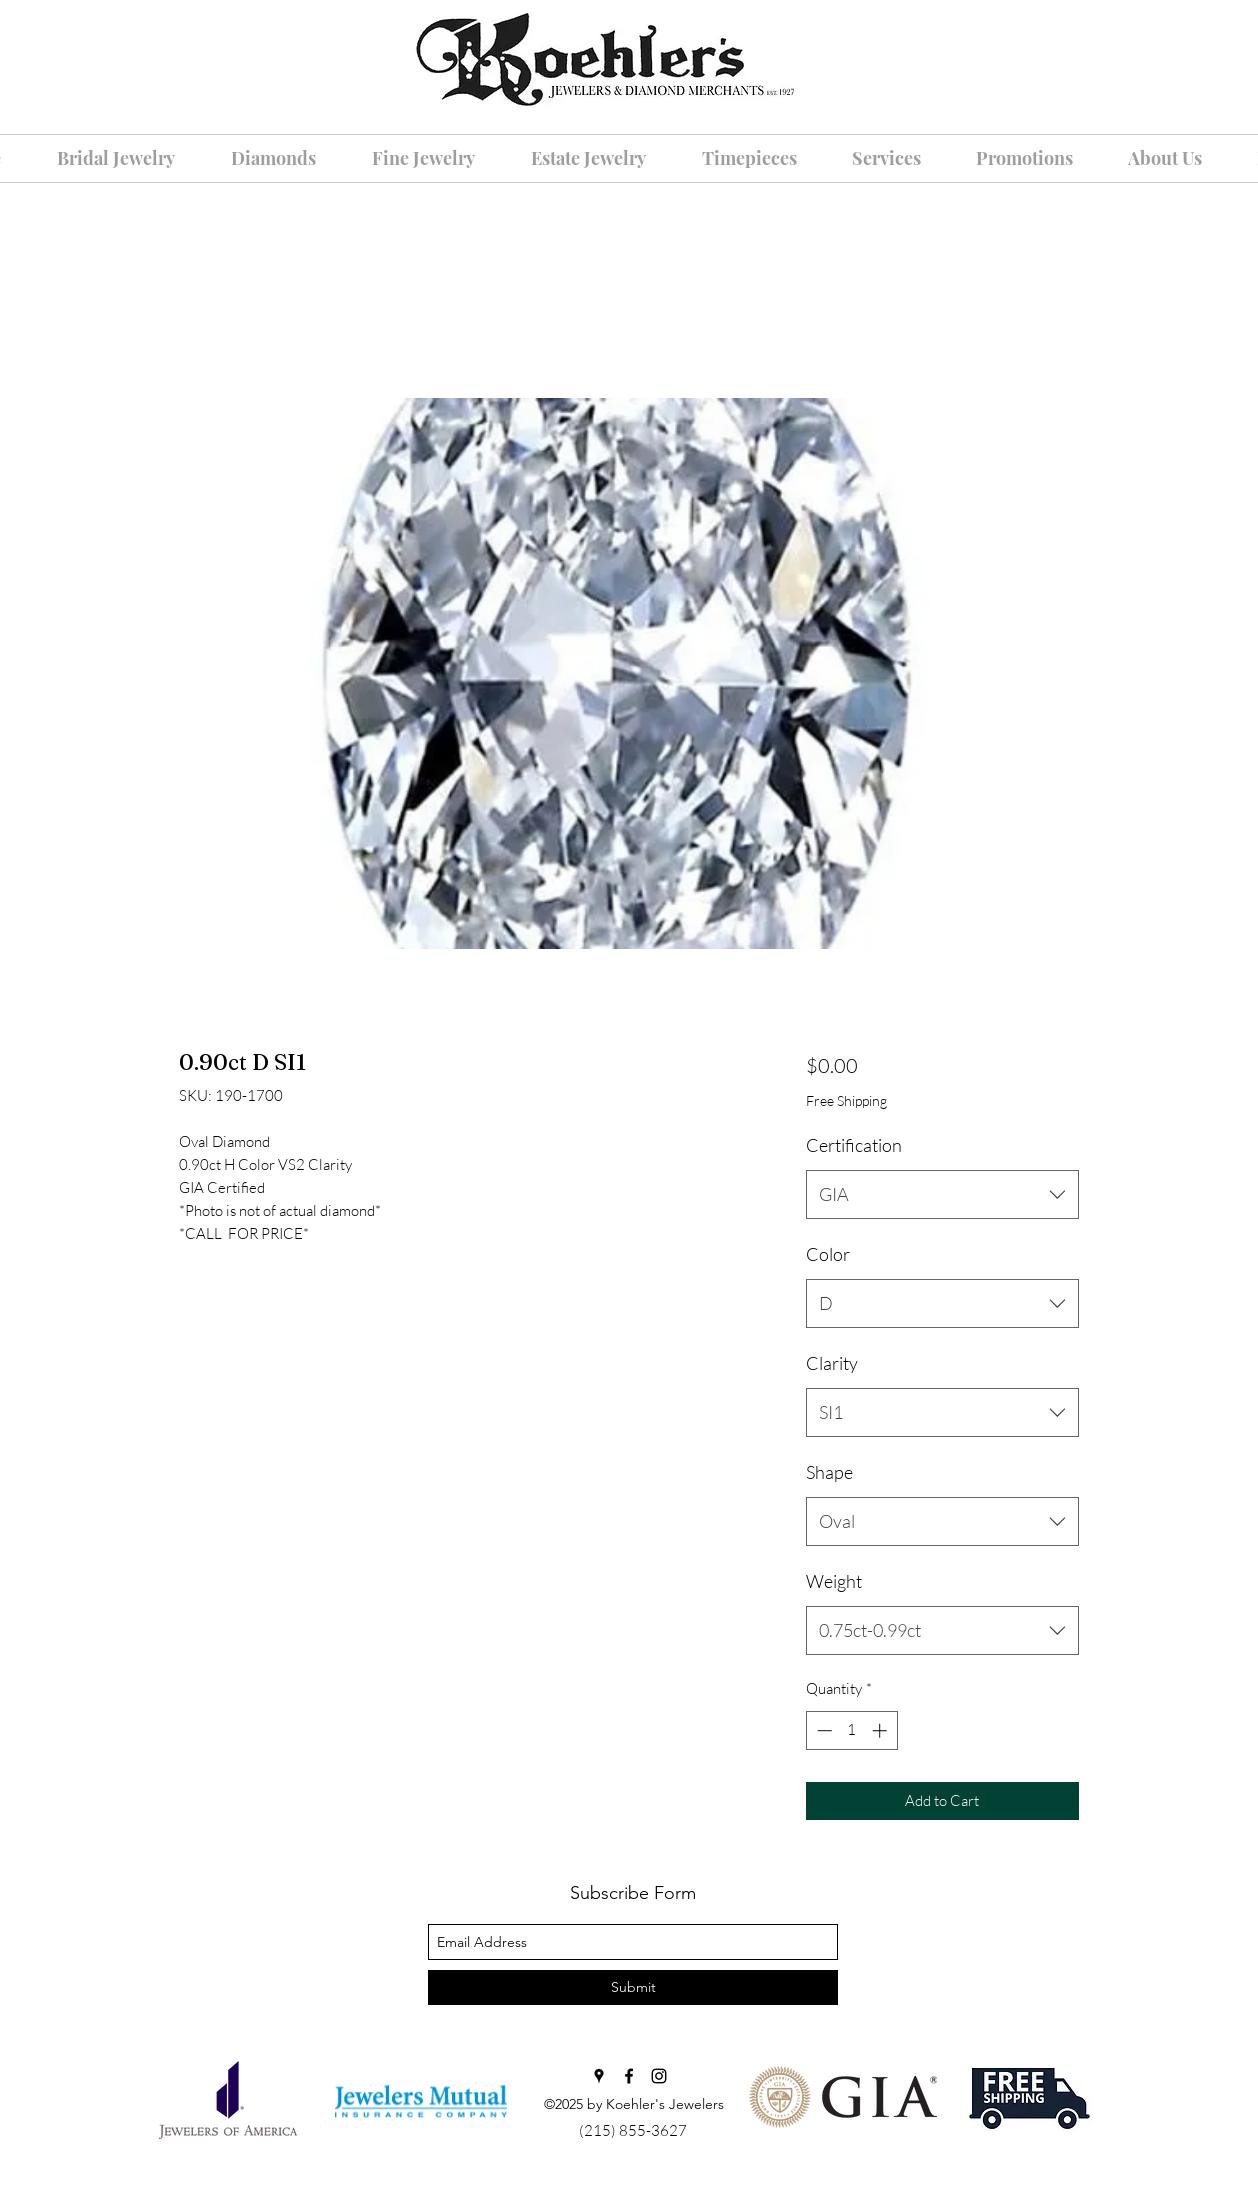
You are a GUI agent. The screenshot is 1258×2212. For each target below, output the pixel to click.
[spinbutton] (851, 1730)
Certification (854, 1145)
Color (828, 1254)
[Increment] (881, 1730)
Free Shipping (846, 1100)
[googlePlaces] (599, 2076)
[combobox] (942, 1195)
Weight (834, 1581)
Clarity (832, 1363)
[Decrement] (822, 1730)
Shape (829, 1472)
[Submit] (633, 1987)
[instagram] (659, 2076)
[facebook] (629, 2076)
